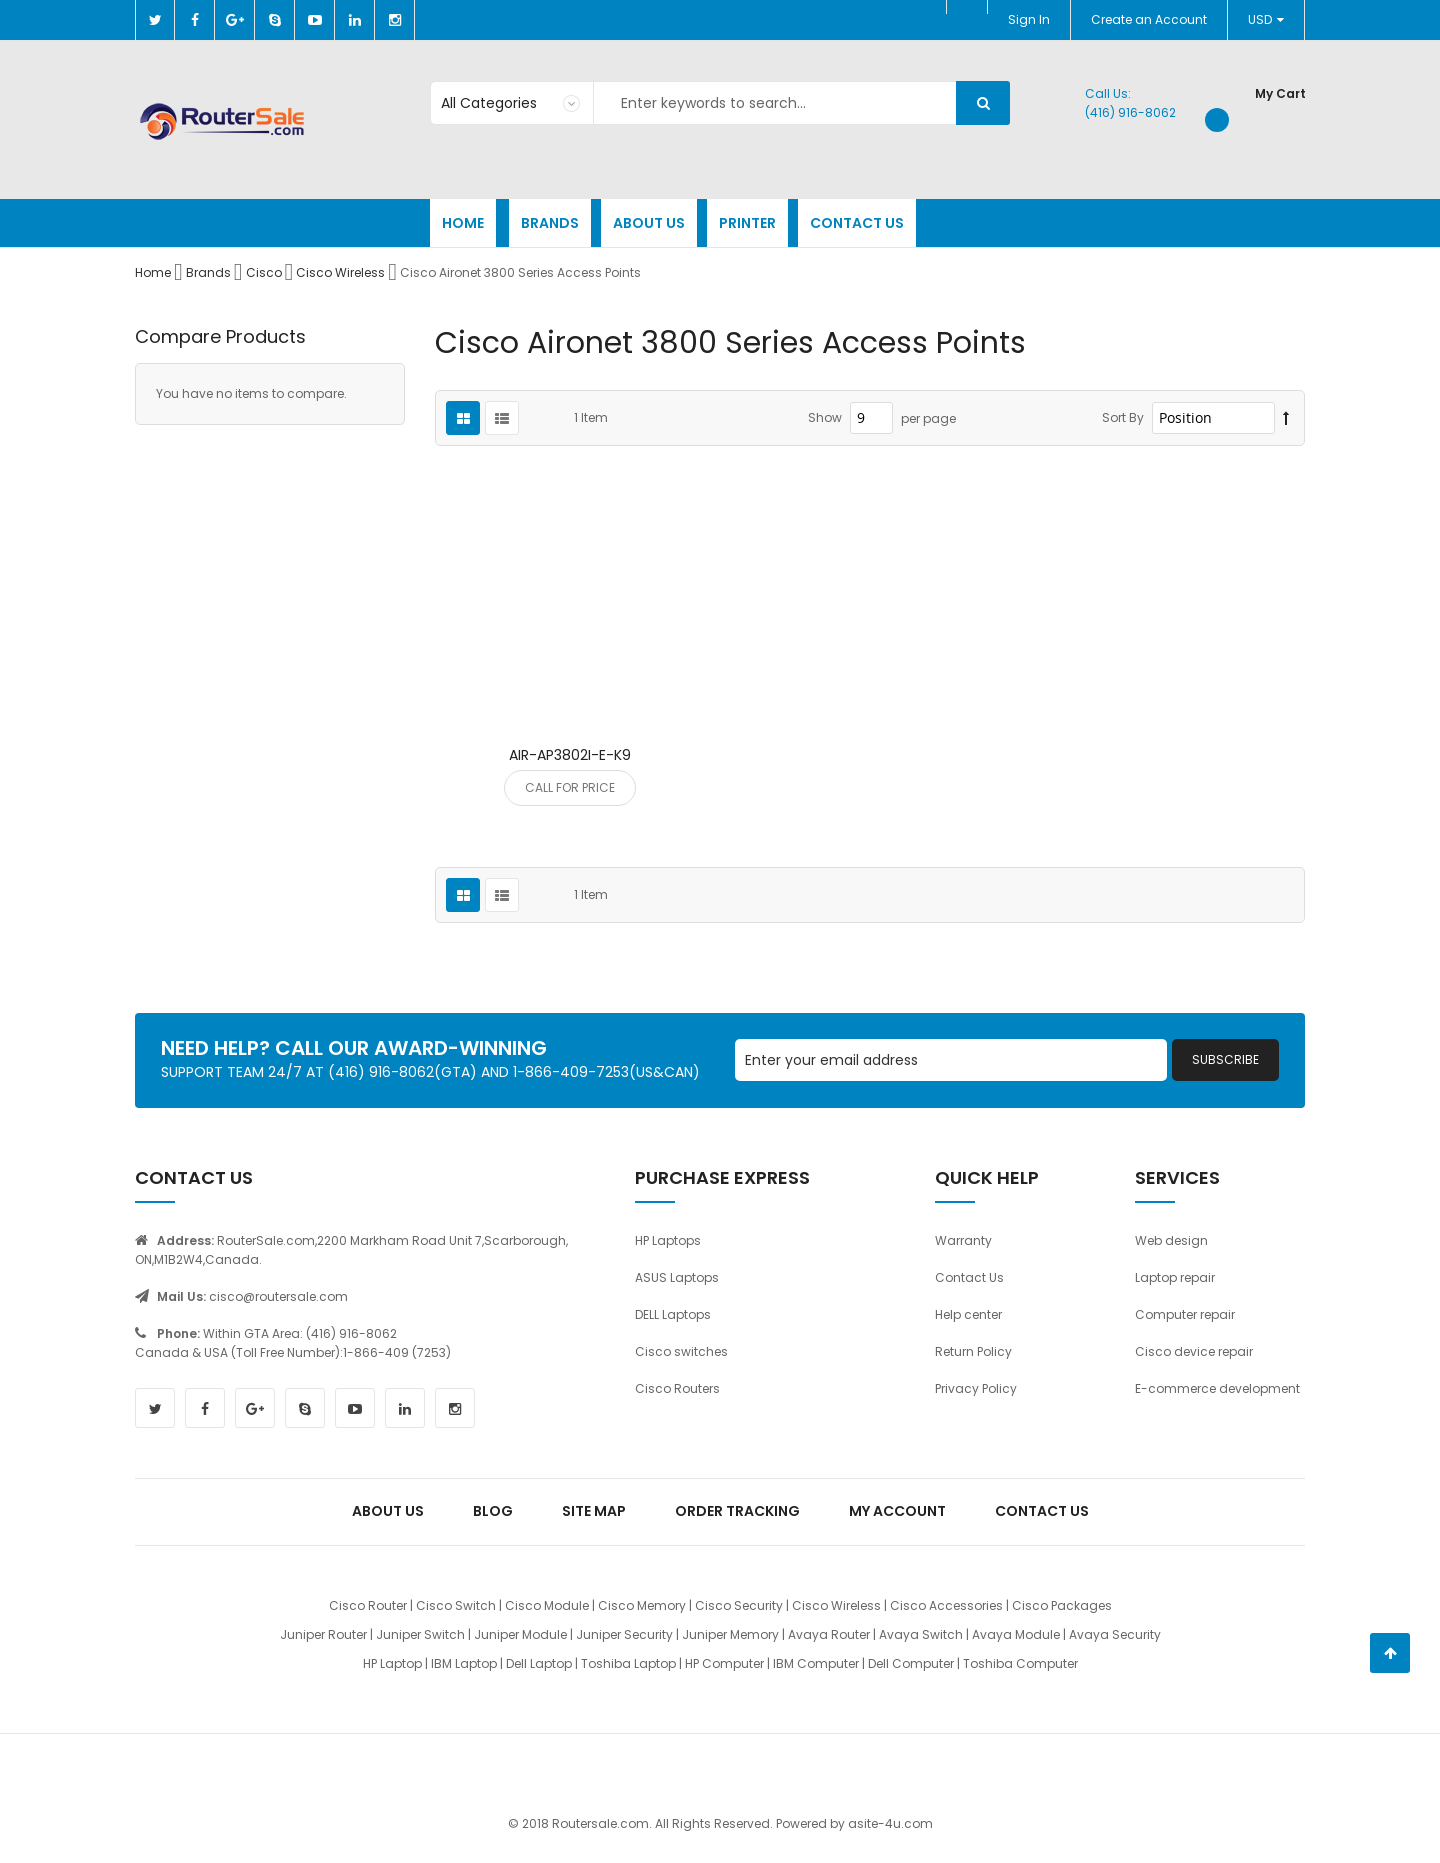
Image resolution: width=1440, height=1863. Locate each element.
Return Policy (973, 1351)
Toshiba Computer (1020, 1663)
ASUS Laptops (677, 1277)
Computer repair (1185, 1314)
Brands (210, 272)
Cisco (265, 272)
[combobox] (720, 103)
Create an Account (1149, 19)
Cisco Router (368, 1605)
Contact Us (969, 1277)
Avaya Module (1016, 1634)
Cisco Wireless (342, 272)
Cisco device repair (1194, 1351)
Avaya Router (829, 1634)
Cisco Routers (677, 1388)
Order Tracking (737, 1511)
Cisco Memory (642, 1605)
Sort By (1123, 417)
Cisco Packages (1062, 1605)
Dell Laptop (539, 1663)
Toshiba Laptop (628, 1663)
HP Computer (724, 1663)
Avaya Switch (921, 1634)
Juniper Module (520, 1634)
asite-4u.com (890, 1823)
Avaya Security (1115, 1634)
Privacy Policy (976, 1388)
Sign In (1029, 19)
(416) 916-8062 (1130, 112)
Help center (968, 1314)
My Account (897, 1511)
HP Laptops (668, 1240)
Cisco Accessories (946, 1605)
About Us (388, 1511)
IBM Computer (816, 1663)
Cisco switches (681, 1351)
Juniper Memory (730, 1634)
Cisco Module (547, 1605)
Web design (1171, 1240)
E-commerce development (1217, 1388)
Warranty (963, 1240)
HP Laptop (392, 1663)
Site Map (594, 1511)
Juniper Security (624, 1634)
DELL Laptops (673, 1314)
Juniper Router (323, 1634)
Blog (493, 1511)
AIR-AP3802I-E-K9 (570, 755)
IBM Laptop (464, 1663)
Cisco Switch (456, 1605)
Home (154, 272)
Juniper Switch (420, 1634)
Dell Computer (911, 1663)
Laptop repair (1175, 1277)
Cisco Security (739, 1605)
